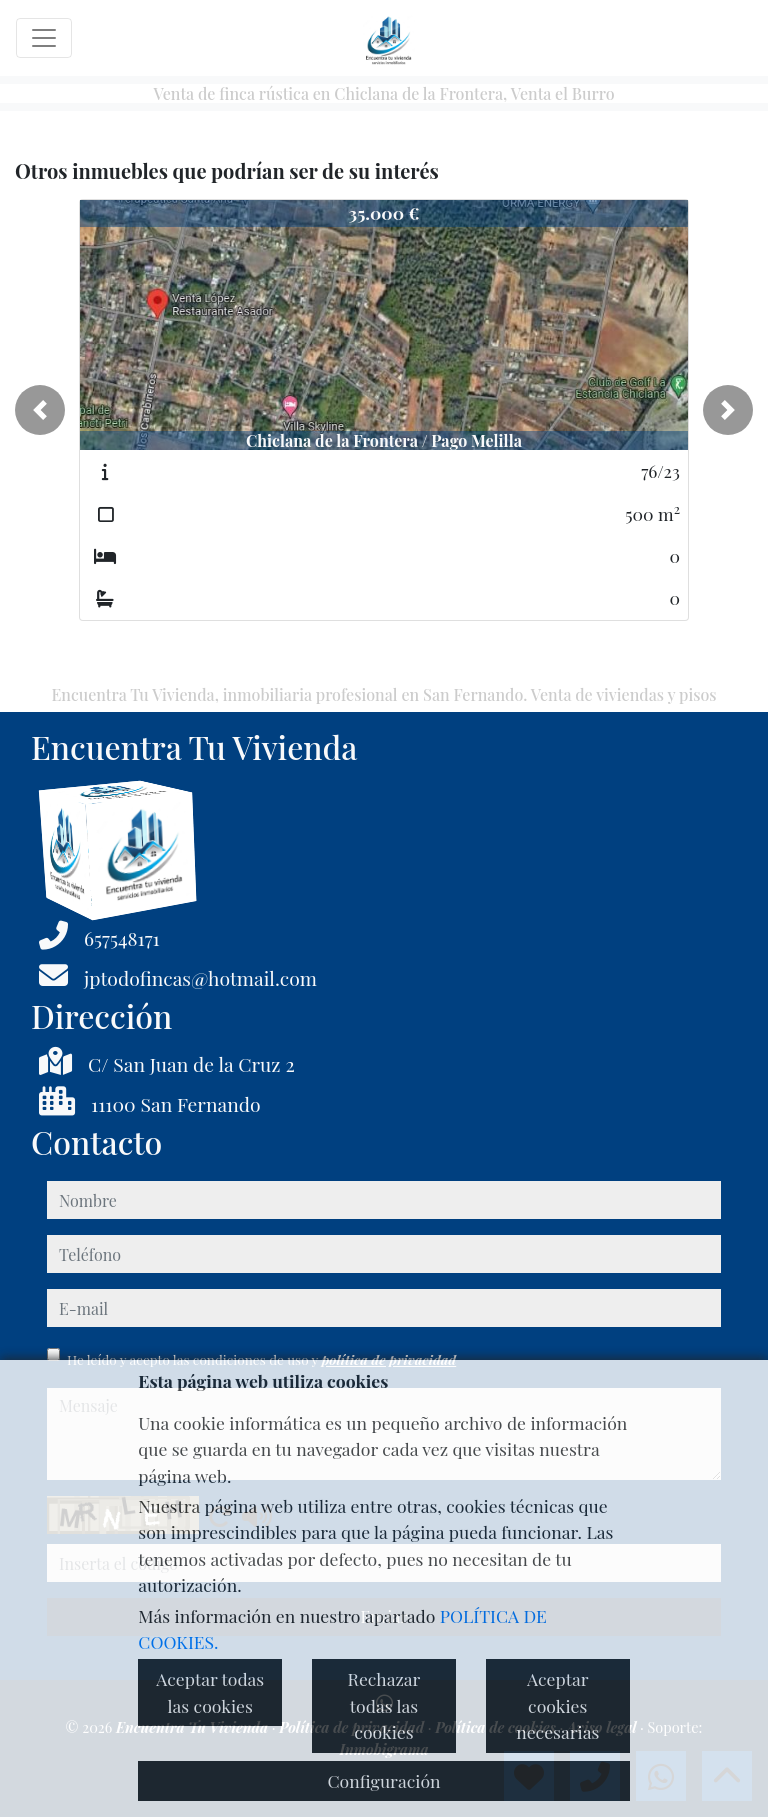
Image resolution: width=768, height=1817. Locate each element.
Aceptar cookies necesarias (557, 1705)
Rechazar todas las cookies (384, 1705)
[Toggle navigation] (44, 38)
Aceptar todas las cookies (210, 1691)
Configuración (383, 1780)
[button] (40, 410)
